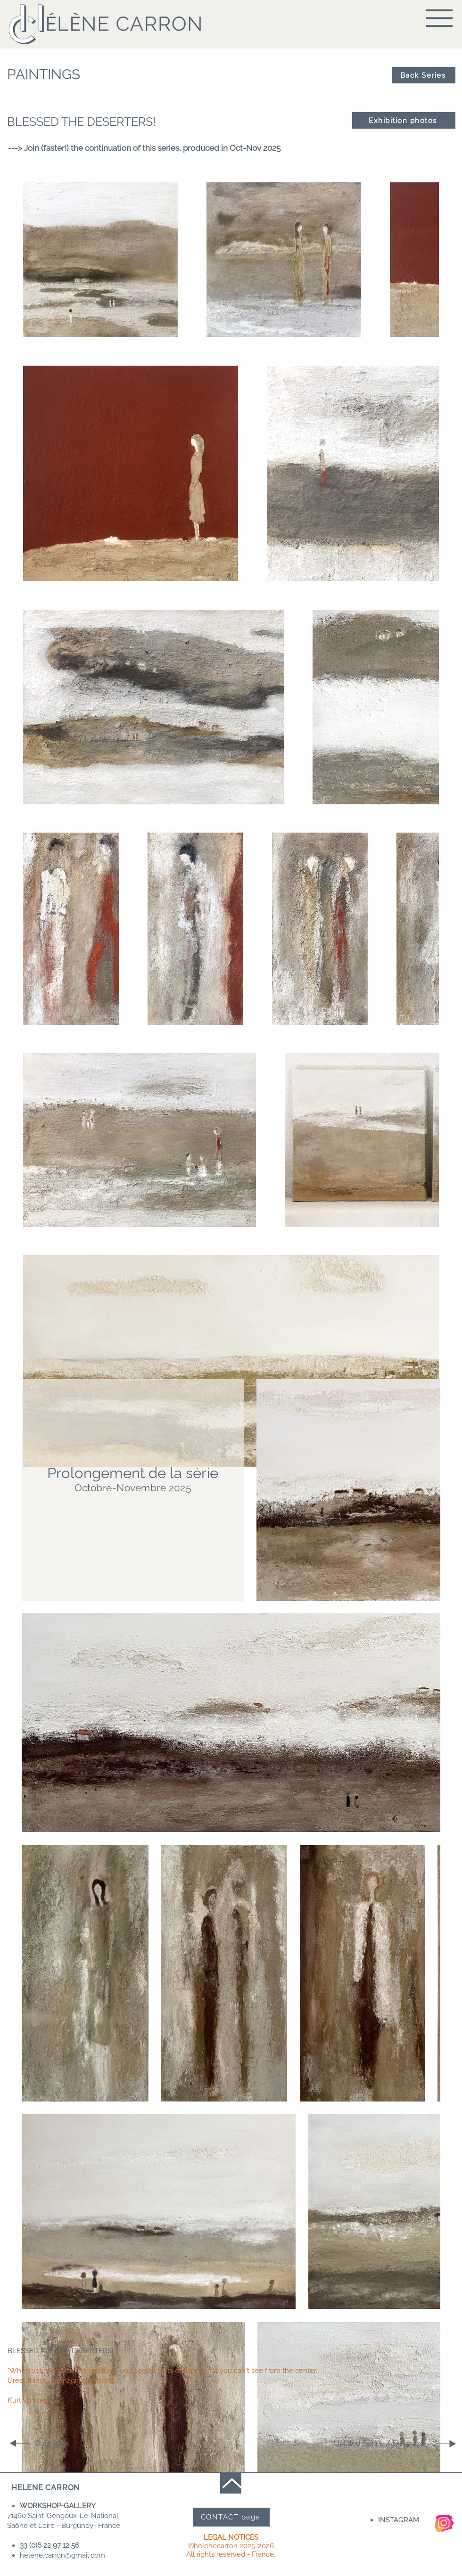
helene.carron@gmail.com (62, 2555)
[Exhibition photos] (403, 120)
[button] (439, 18)
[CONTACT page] (231, 2517)
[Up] (230, 2483)
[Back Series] (423, 75)
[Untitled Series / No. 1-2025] (396, 2443)
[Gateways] (69, 2443)
